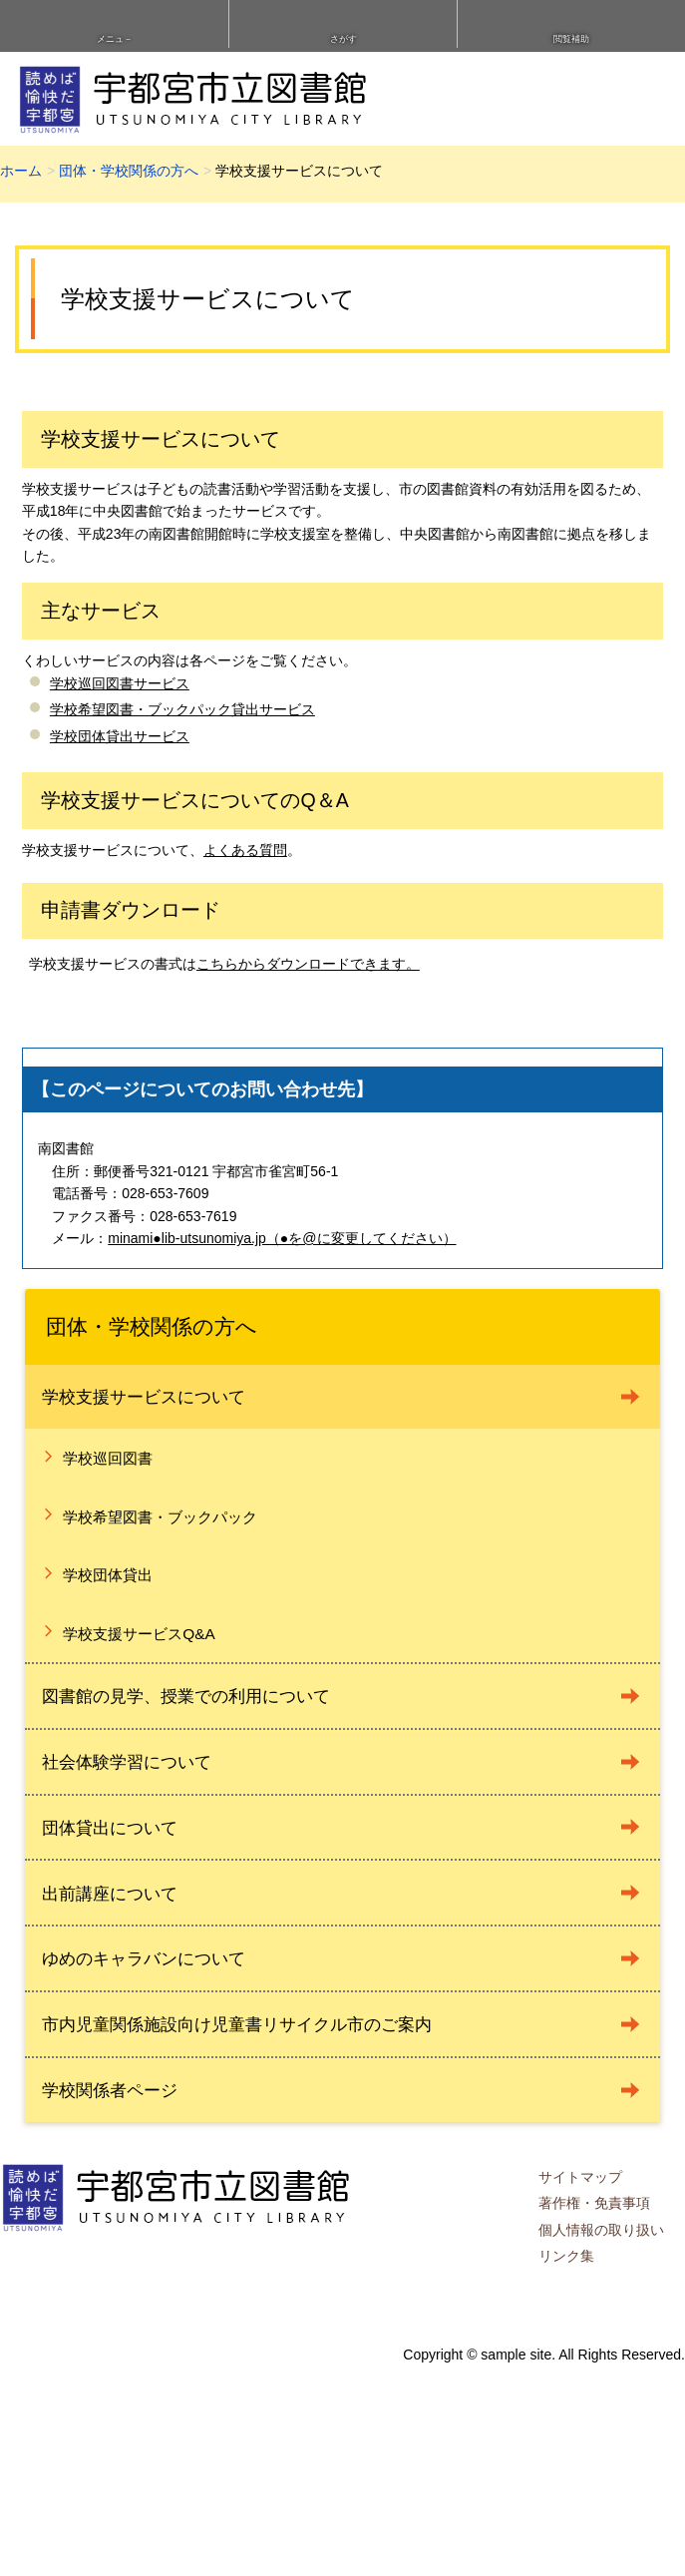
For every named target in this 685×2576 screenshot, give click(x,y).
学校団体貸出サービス (119, 736)
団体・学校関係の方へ (128, 171)
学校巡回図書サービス (119, 683)
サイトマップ (580, 2177)
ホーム (21, 171)
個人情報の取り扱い (601, 2230)
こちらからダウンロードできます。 (308, 964)
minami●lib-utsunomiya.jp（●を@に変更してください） (282, 1238)
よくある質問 (245, 850)
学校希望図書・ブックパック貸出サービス (182, 709)
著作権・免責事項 (594, 2203)
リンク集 (566, 2256)
